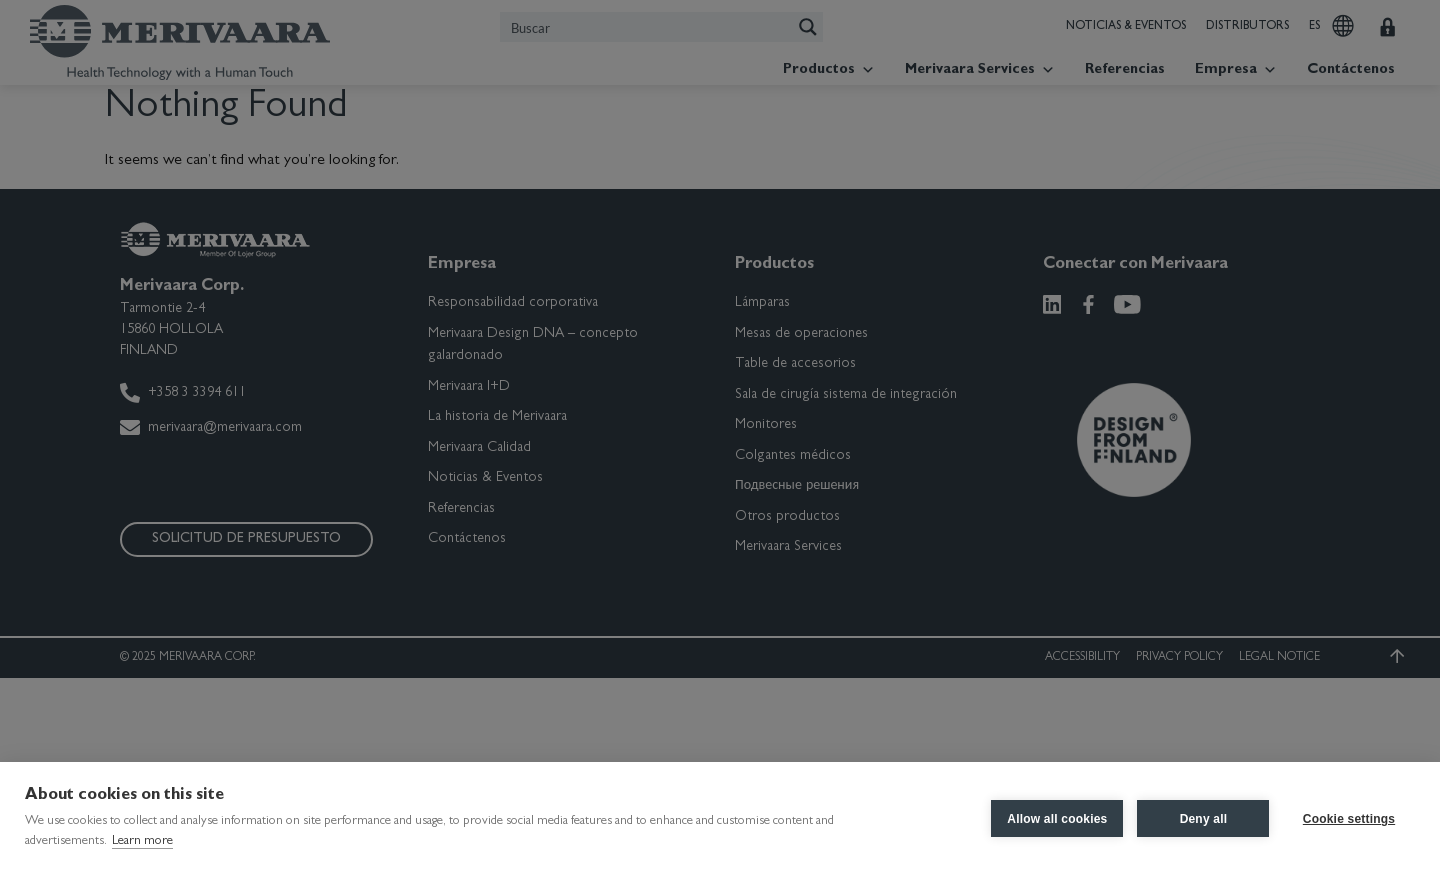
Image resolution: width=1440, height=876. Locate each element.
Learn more (142, 841)
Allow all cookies (1057, 819)
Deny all (1203, 819)
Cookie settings (1349, 819)
